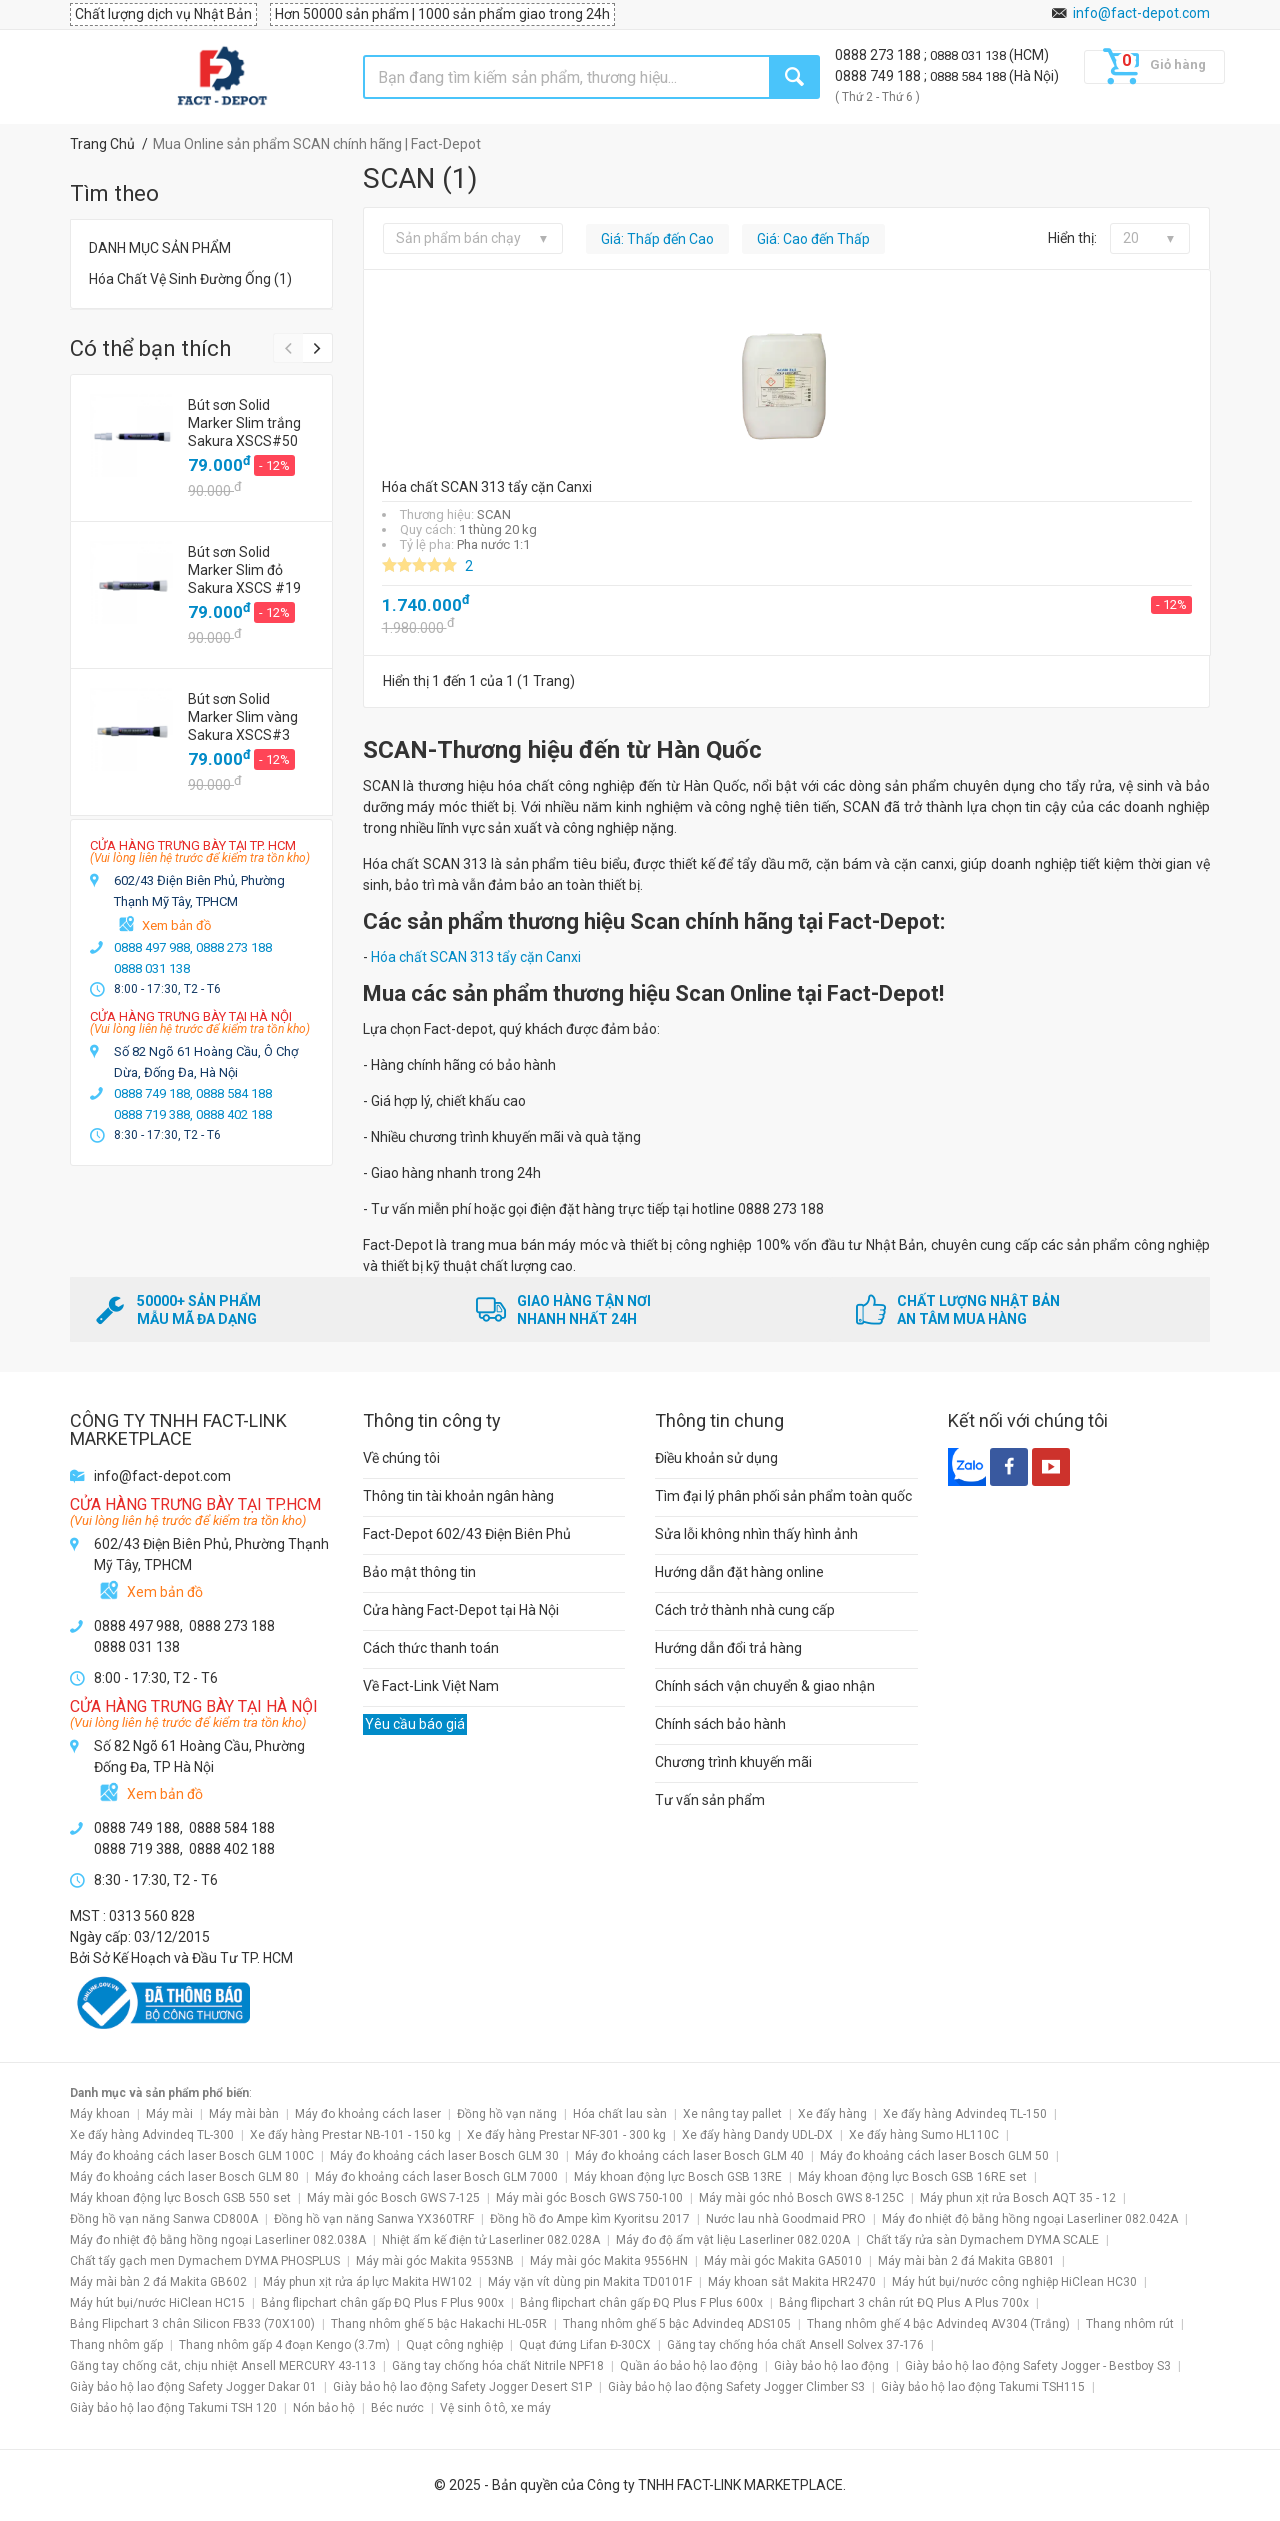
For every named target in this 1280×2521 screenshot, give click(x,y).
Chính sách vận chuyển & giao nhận (765, 1686)
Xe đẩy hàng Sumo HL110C (924, 2135)
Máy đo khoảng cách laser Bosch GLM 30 (444, 2156)
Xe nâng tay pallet (732, 2114)
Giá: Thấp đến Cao (657, 239)
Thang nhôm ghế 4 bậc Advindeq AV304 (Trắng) (938, 2324)
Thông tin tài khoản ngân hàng (458, 1496)
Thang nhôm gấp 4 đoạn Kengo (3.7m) (284, 2345)
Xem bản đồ (176, 925)
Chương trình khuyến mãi (733, 1762)
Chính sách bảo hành (720, 1724)
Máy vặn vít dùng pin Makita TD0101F (590, 2282)
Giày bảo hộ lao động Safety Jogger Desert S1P (462, 2387)
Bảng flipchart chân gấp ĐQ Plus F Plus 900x (382, 2303)
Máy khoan (100, 2114)
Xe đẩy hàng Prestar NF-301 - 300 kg (566, 2135)
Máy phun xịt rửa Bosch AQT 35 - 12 (1018, 2198)
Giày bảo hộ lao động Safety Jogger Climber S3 (736, 2387)
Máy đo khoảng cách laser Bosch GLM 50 (934, 2156)
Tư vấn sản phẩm (710, 1800)
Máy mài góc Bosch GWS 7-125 (393, 2198)
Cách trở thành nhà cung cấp (745, 1610)
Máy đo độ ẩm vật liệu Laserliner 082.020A (733, 2240)
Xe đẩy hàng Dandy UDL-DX (757, 2135)
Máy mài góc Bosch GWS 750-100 (589, 2198)
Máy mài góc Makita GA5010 (783, 2261)
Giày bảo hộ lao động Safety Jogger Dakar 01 (193, 2387)
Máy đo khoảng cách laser (368, 2114)
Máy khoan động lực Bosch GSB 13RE (678, 2177)
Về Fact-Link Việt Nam (431, 1686)
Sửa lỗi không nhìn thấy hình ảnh (756, 1534)
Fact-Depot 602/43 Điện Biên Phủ (467, 1534)
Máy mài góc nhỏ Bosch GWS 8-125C (801, 2198)
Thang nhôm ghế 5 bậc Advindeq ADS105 (677, 2324)
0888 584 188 (969, 76)
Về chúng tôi (401, 1458)
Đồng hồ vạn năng (507, 2114)
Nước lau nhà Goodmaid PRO (786, 2219)
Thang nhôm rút (1130, 2324)
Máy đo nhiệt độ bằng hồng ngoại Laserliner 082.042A (1030, 2219)
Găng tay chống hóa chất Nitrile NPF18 (498, 2366)
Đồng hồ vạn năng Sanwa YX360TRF (374, 2219)
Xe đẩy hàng (832, 2114)
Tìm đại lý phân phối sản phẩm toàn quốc (783, 1496)
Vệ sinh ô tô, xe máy (495, 2408)
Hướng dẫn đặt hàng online (739, 1572)
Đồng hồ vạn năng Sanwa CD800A (164, 2219)
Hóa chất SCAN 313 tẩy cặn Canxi (476, 957)
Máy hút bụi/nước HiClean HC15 (157, 2303)
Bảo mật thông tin (419, 1572)
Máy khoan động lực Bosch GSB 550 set (180, 2198)
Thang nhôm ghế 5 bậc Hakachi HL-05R (439, 2324)
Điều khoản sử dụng (716, 1458)
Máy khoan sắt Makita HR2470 (792, 2282)
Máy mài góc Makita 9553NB (435, 2261)
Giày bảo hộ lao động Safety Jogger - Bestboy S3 (1038, 2366)
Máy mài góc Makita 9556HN (609, 2261)
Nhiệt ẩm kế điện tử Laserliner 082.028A (491, 2240)
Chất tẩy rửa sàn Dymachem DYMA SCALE (982, 2240)
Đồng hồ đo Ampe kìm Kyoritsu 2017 (590, 2219)
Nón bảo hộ (324, 2408)
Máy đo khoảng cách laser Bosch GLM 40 (689, 2156)
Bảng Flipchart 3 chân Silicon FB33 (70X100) (192, 2324)
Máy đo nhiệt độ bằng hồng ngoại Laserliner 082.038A (218, 2240)
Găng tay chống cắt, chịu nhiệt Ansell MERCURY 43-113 (223, 2366)
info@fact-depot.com (1141, 13)
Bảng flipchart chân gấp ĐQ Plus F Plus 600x (641, 2303)
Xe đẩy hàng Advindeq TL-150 (965, 2114)
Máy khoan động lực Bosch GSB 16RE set (912, 2177)
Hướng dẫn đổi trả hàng (728, 1648)
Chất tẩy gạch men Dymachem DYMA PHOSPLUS (205, 2261)
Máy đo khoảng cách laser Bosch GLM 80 (184, 2177)
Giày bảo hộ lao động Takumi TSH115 (983, 2387)
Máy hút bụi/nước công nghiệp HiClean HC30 (1014, 2282)
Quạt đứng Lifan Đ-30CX (585, 2345)
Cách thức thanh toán (431, 1648)
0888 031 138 (969, 55)
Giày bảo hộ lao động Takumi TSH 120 (173, 2408)
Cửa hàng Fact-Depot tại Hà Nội (461, 1610)
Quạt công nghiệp (454, 2345)
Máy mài (169, 2114)
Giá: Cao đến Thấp (813, 239)
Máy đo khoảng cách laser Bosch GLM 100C (192, 2156)
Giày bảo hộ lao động (831, 2366)
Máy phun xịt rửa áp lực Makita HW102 (367, 2282)
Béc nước (397, 2408)
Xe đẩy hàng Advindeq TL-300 (152, 2135)
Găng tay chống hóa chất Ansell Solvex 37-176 (795, 2345)
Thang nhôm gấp (116, 2345)
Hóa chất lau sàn (620, 2114)
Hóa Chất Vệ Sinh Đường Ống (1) (190, 279)
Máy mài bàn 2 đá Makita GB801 (966, 2261)
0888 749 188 (879, 76)
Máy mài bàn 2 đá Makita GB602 (158, 2282)
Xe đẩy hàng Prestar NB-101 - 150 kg (350, 2135)
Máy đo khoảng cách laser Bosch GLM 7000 (436, 2177)
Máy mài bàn (244, 2114)
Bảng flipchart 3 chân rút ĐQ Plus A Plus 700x (904, 2303)
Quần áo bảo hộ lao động (689, 2366)
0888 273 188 (879, 55)
